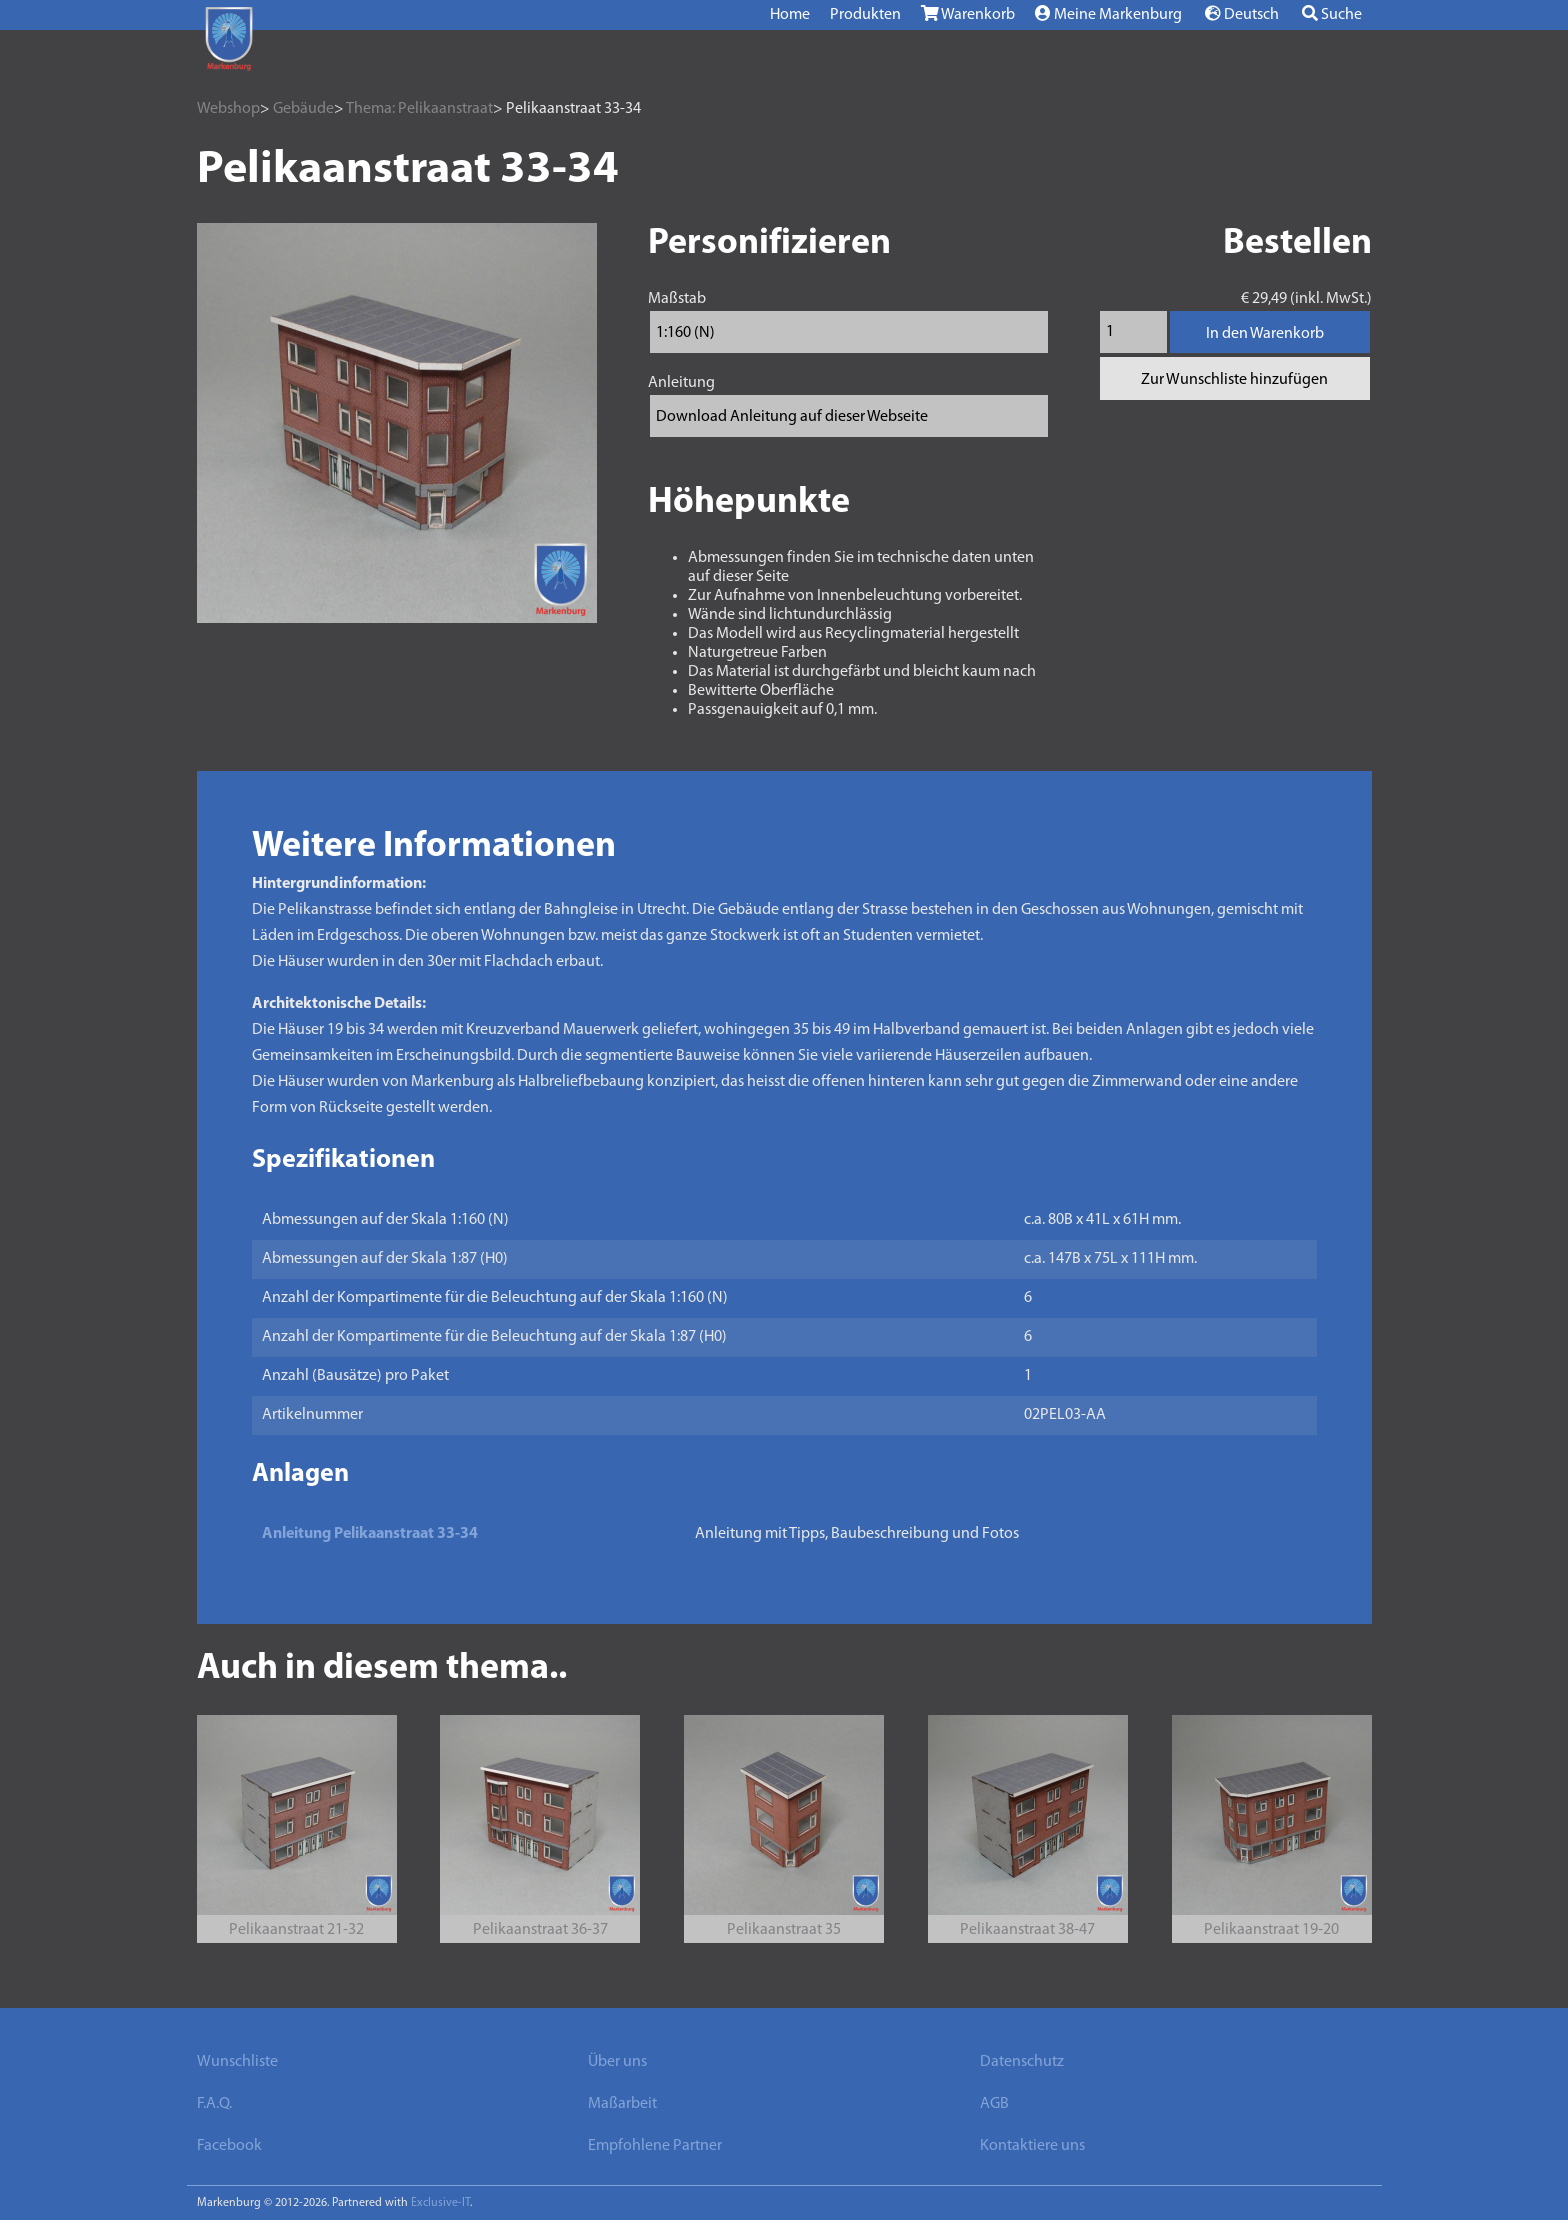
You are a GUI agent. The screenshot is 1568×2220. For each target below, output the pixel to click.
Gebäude (303, 109)
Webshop (228, 109)
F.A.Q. (214, 2104)
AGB (994, 2104)
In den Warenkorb (1265, 334)
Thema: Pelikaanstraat (419, 109)
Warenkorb (968, 14)
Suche (1332, 14)
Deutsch (1242, 14)
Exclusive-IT (440, 2203)
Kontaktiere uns (1032, 2146)
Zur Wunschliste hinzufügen (1234, 380)
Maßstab (677, 299)
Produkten (865, 15)
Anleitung (681, 383)
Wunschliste (237, 2062)
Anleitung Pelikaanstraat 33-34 (370, 1534)
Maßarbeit (622, 2104)
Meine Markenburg (1108, 14)
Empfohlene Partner (655, 2146)
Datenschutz (1022, 2062)
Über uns (617, 2062)
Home (790, 15)
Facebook (229, 2146)
